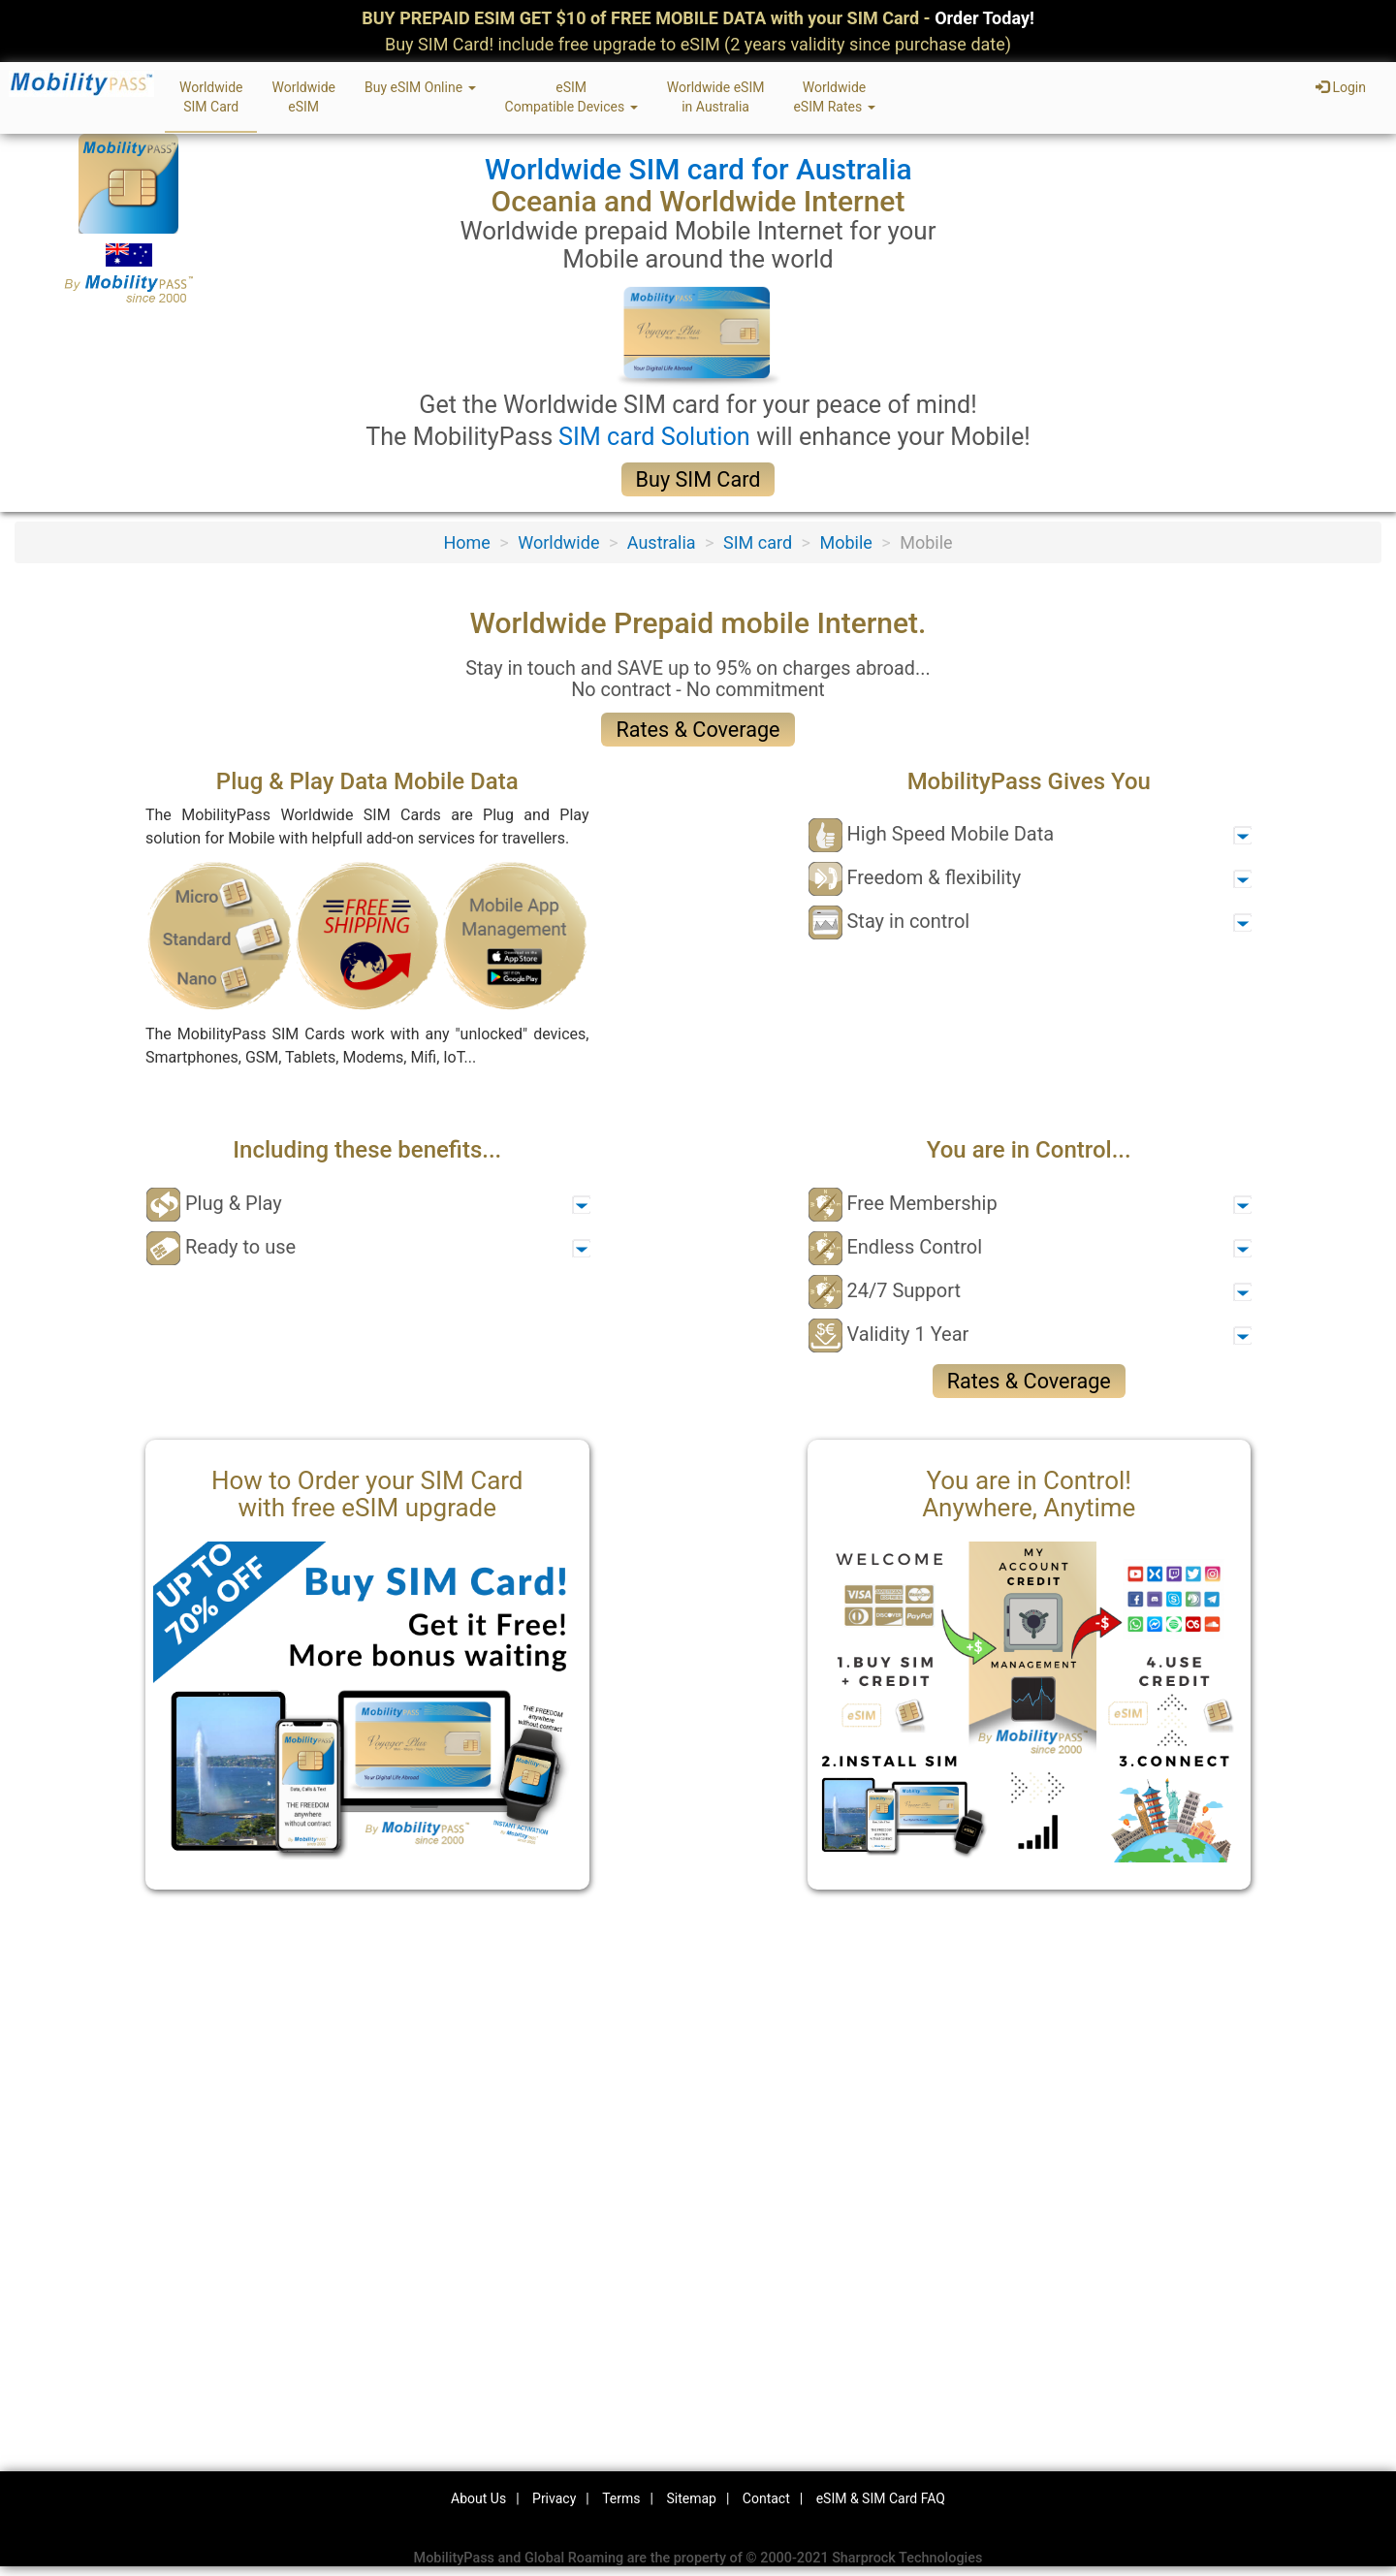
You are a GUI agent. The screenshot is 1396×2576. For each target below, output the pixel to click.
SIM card (757, 542)
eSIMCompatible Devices (571, 97)
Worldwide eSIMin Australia (716, 97)
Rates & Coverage (697, 729)
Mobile (845, 542)
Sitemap (690, 2498)
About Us (478, 2498)
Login (1341, 87)
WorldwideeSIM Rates (833, 97)
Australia (661, 542)
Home (466, 542)
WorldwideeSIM (302, 97)
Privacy (554, 2498)
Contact (766, 2498)
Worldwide (558, 542)
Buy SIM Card (698, 479)
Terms (621, 2498)
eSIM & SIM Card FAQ (880, 2498)
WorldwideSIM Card (210, 97)
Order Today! (984, 18)
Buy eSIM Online (420, 87)
